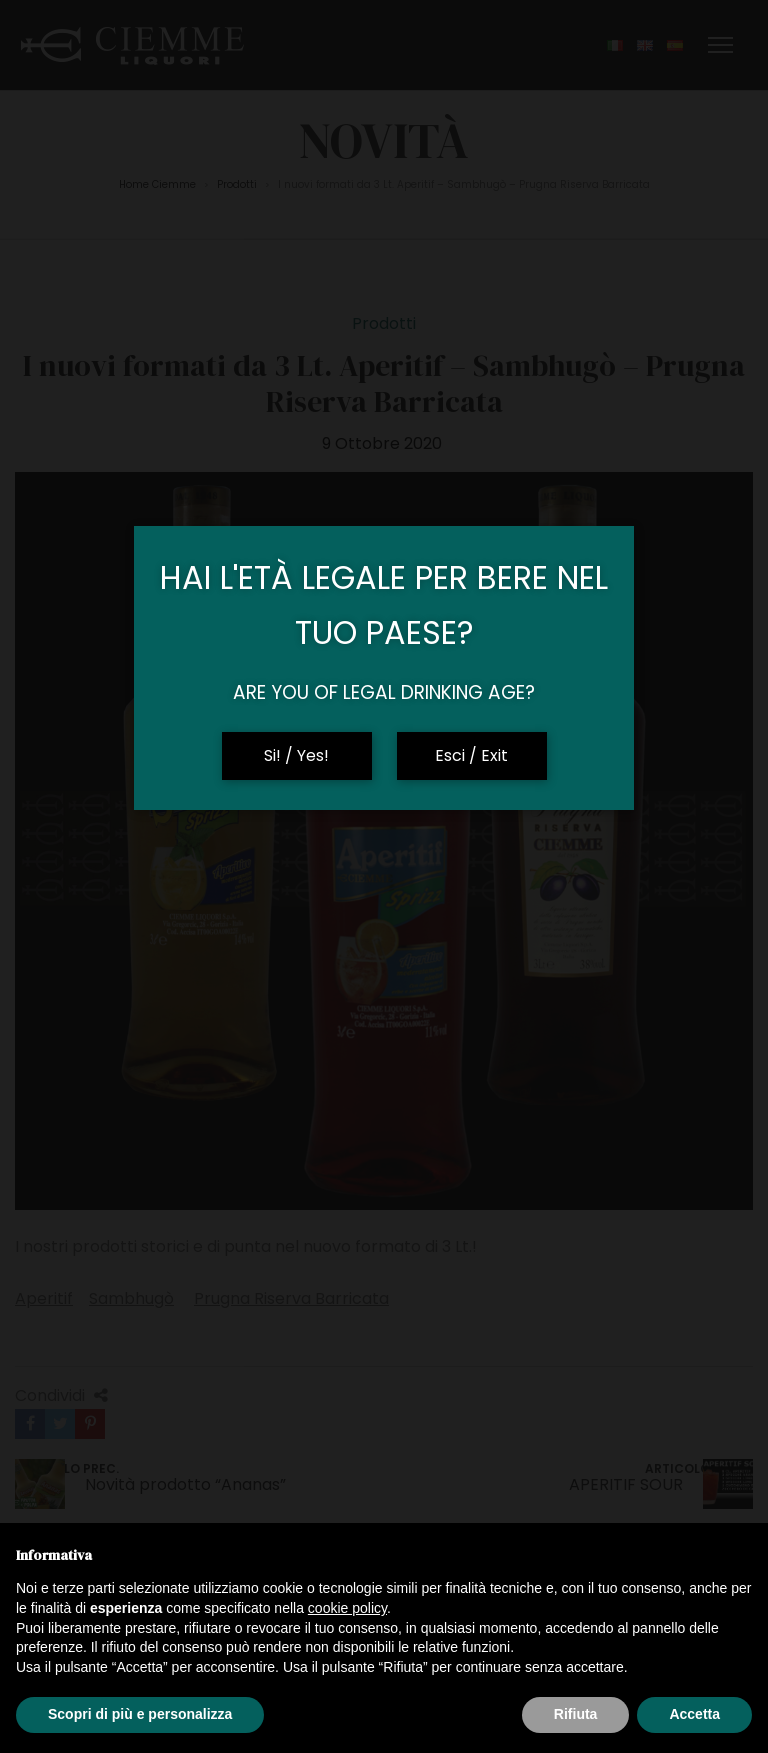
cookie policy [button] (347, 1608)
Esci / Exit (471, 755)
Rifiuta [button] (576, 1714)
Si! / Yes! (296, 755)
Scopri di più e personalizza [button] (140, 1714)
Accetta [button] (694, 1714)
